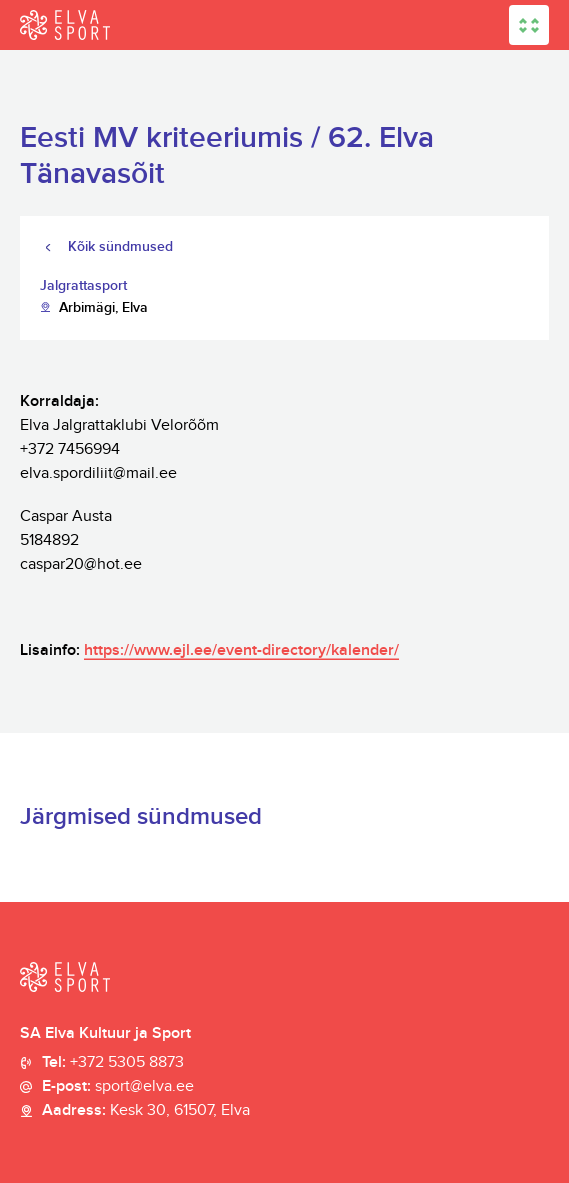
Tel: (113, 1063)
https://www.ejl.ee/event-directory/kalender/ (241, 650)
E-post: (118, 1087)
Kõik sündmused (120, 246)
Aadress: (146, 1111)
